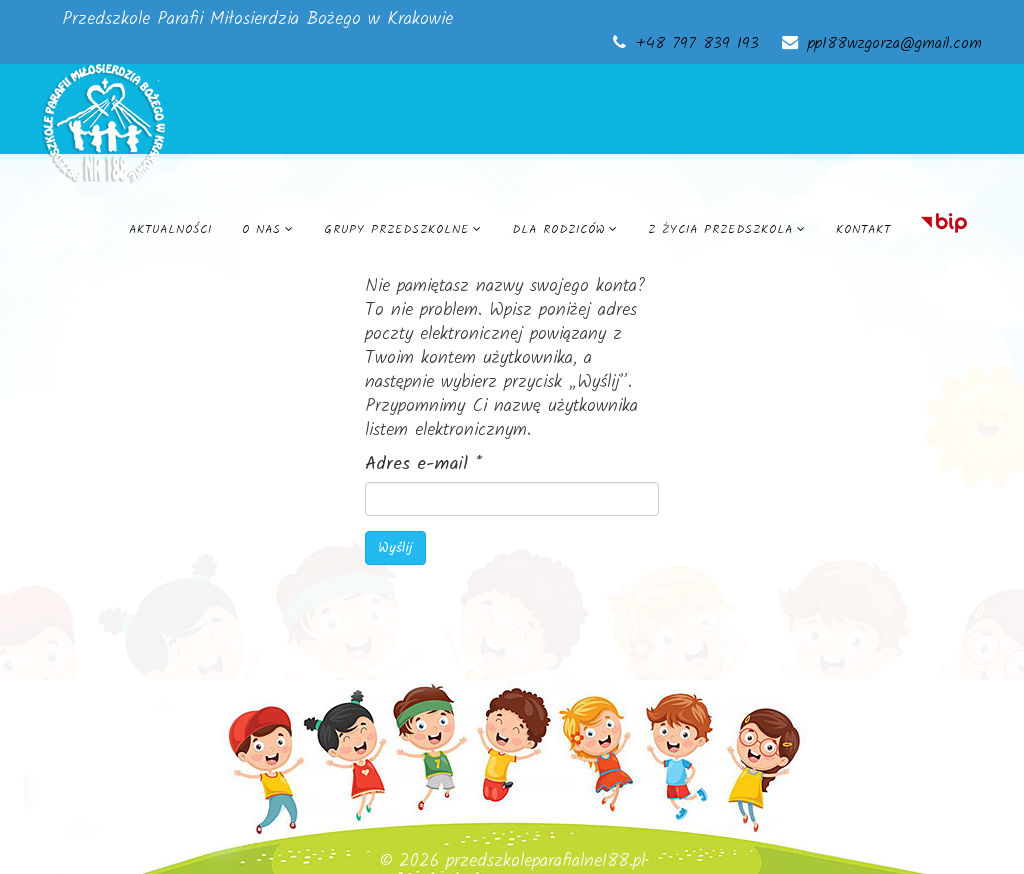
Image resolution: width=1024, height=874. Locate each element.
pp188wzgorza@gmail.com (895, 44)
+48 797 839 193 (697, 44)
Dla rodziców (558, 229)
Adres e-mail (423, 465)
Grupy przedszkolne (396, 229)
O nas (261, 229)
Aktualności (170, 229)
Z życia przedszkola (720, 229)
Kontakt (863, 229)
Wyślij (395, 548)
